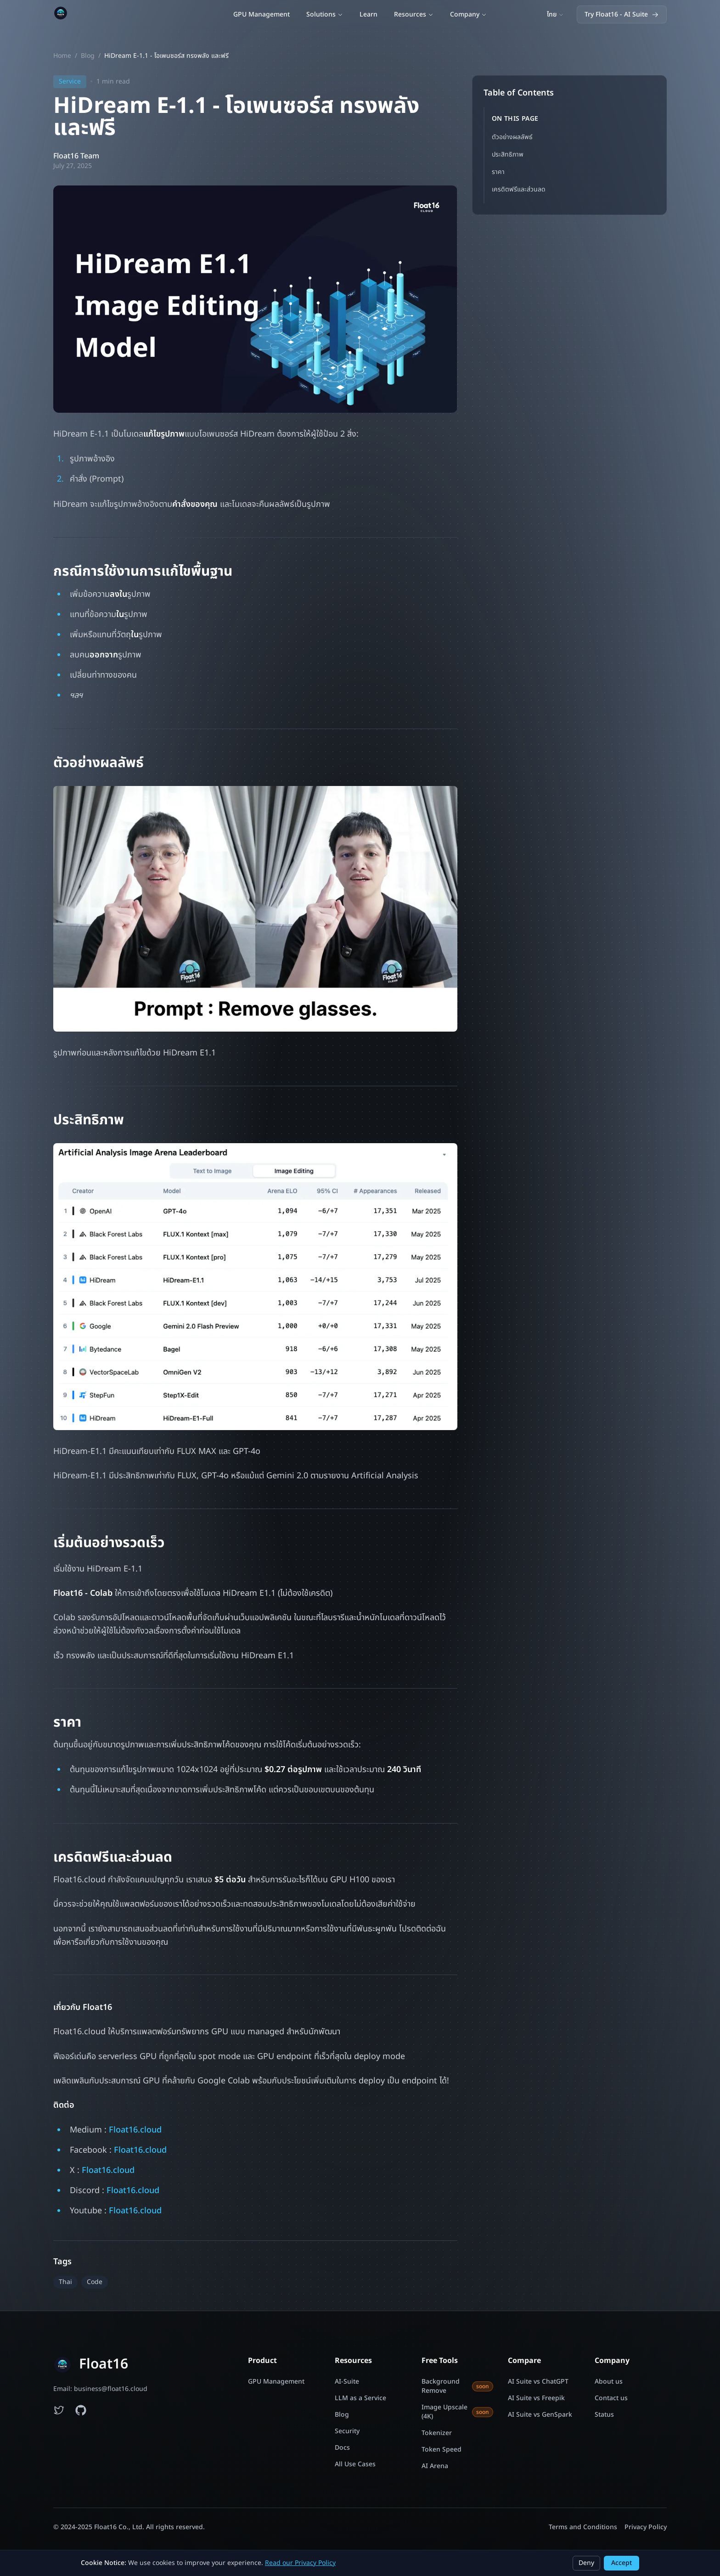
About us (609, 2381)
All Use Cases (355, 2464)
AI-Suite (347, 2381)
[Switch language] (555, 15)
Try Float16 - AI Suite (622, 14)
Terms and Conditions (583, 2527)
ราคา (498, 172)
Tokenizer (437, 2433)
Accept (621, 2563)
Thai (65, 2282)
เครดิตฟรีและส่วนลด (519, 189)
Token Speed (441, 2449)
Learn (368, 14)
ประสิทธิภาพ (507, 154)
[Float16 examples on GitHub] (80, 2410)
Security (347, 2431)
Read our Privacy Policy (300, 2563)
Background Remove (458, 2386)
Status (604, 2414)
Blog (88, 56)
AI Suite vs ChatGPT (538, 2381)
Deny (586, 2563)
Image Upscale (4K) (458, 2412)
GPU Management (261, 14)
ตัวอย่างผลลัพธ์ (512, 137)
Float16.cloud (135, 2130)
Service (70, 81)
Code (94, 2282)
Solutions (324, 14)
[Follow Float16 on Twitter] (58, 2410)
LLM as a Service (360, 2398)
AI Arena (435, 2466)
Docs (342, 2448)
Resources (413, 14)
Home (62, 56)
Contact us (611, 2398)
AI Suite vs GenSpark (540, 2414)
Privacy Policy (645, 2527)
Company (468, 14)
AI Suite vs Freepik (536, 2398)
